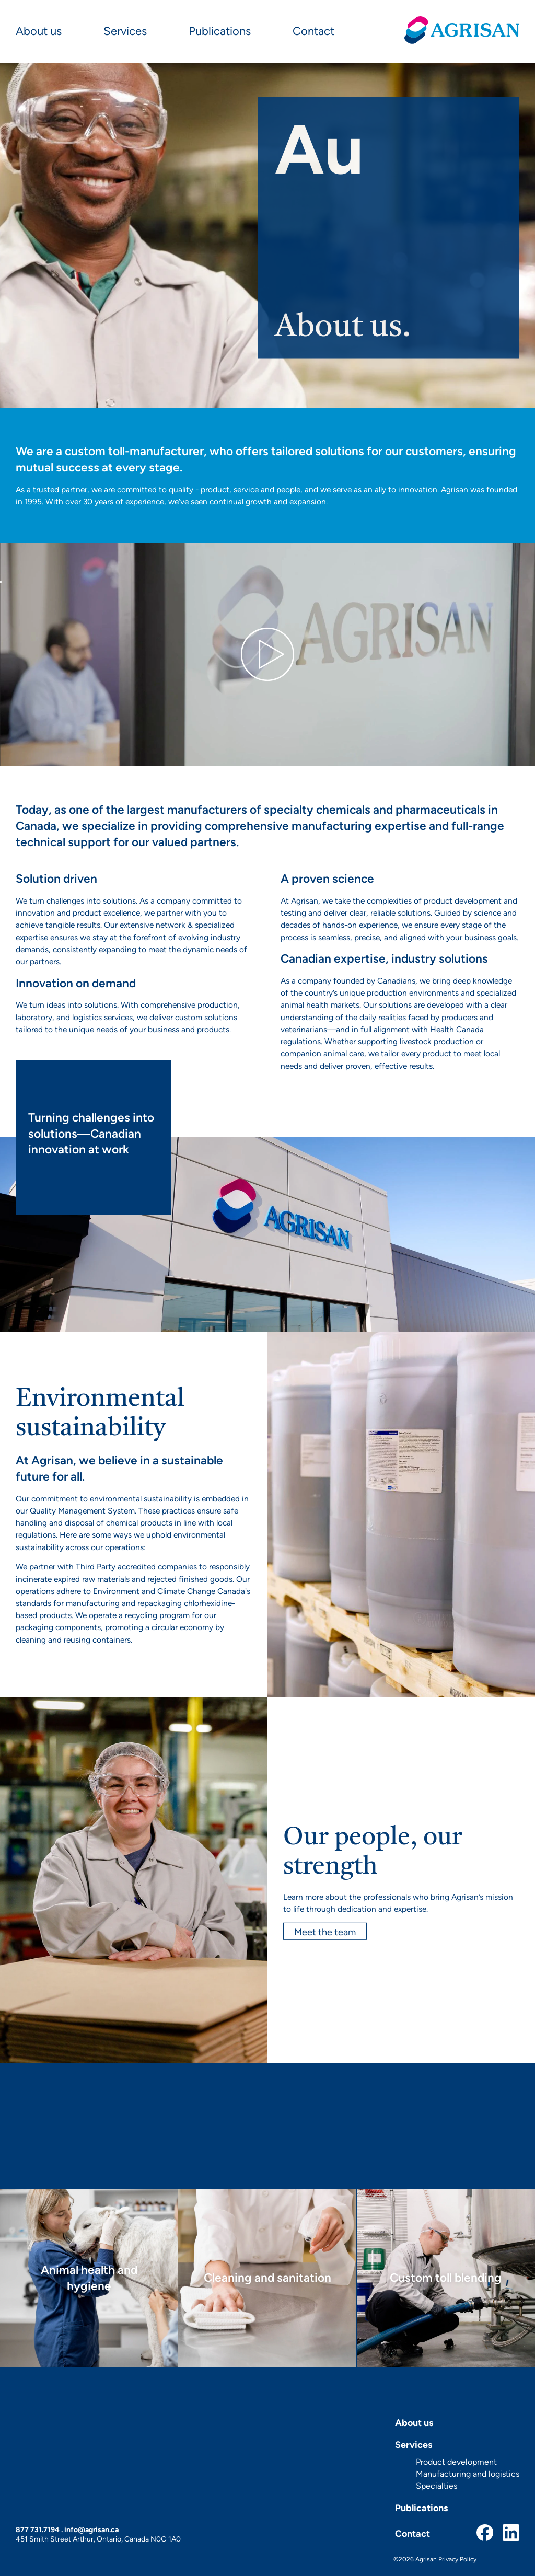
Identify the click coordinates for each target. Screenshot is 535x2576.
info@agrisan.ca (91, 2529)
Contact (313, 31)
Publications (220, 31)
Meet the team (325, 1931)
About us (39, 31)
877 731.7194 (38, 2529)
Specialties (436, 2486)
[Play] (1, 582)
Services (125, 31)
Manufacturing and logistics (467, 2474)
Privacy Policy (457, 2559)
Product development (456, 2462)
